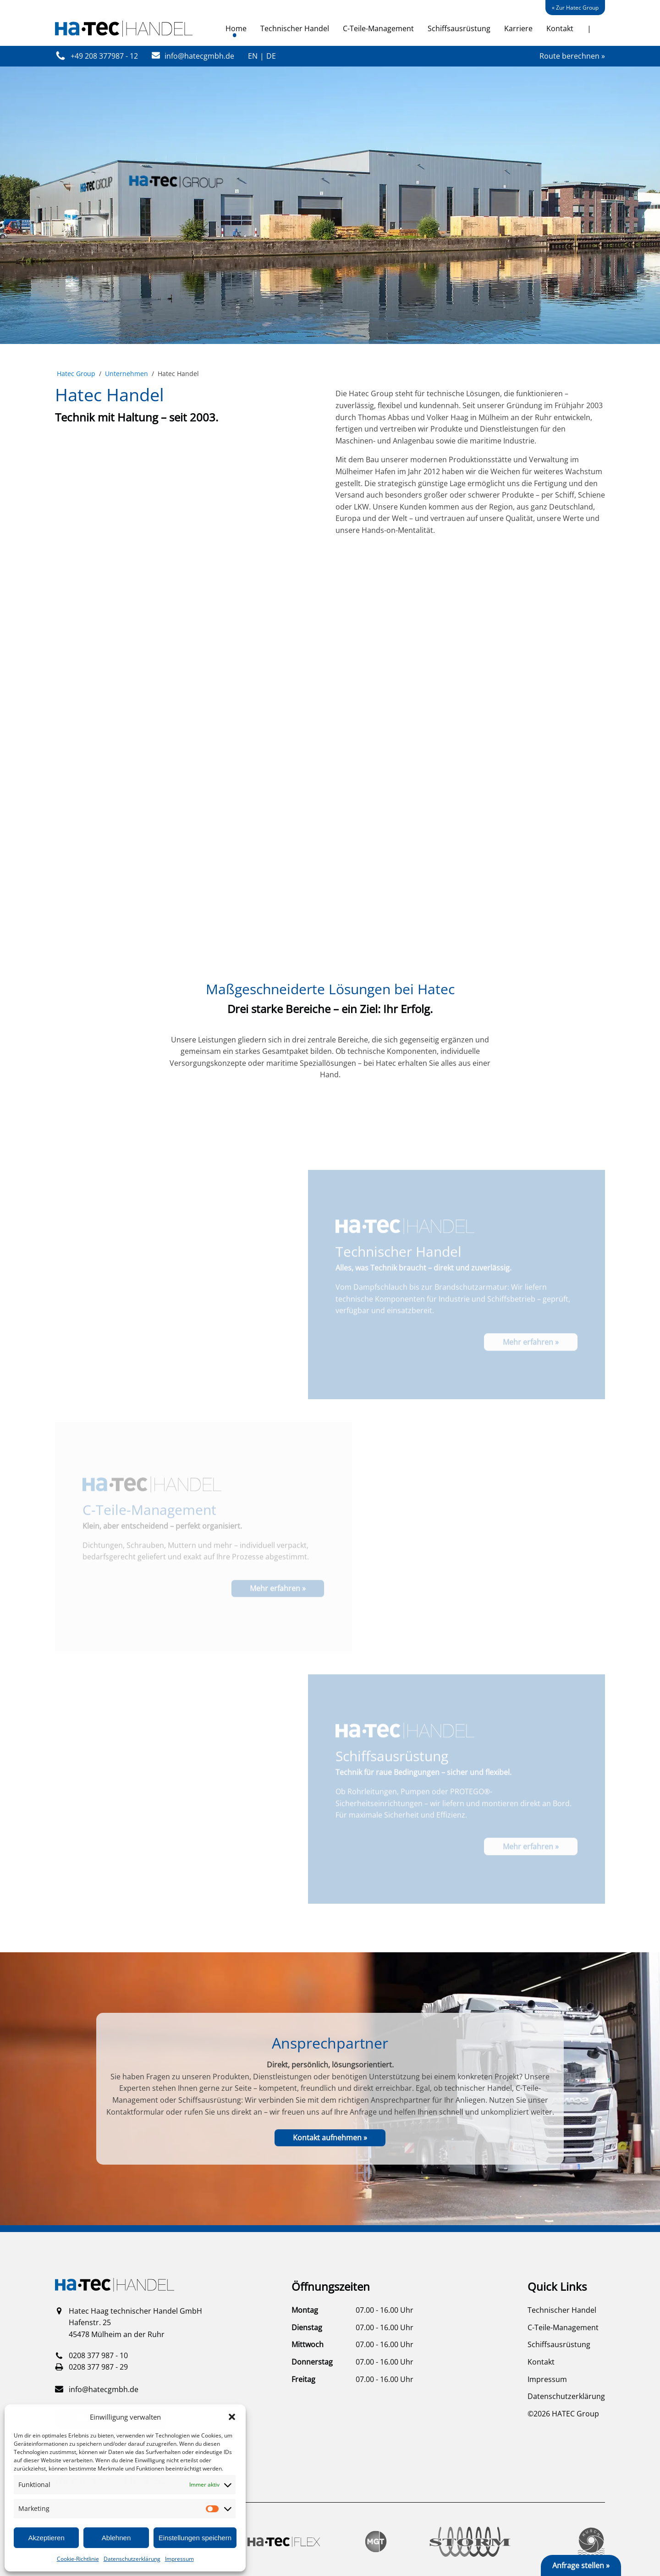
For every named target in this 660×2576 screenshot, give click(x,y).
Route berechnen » (572, 56)
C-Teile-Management (378, 28)
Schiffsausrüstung (459, 28)
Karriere (518, 28)
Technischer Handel (294, 28)
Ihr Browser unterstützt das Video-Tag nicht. (330, 764)
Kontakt (559, 28)
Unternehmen (126, 373)
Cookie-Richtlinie (78, 2559)
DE (271, 56)
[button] (231, 2416)
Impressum (179, 2559)
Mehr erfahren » (531, 1377)
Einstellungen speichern (195, 2538)
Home (236, 28)
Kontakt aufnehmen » (330, 2138)
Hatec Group (76, 373)
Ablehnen (116, 2538)
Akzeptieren (46, 2538)
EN (253, 56)
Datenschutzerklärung (132, 2559)
